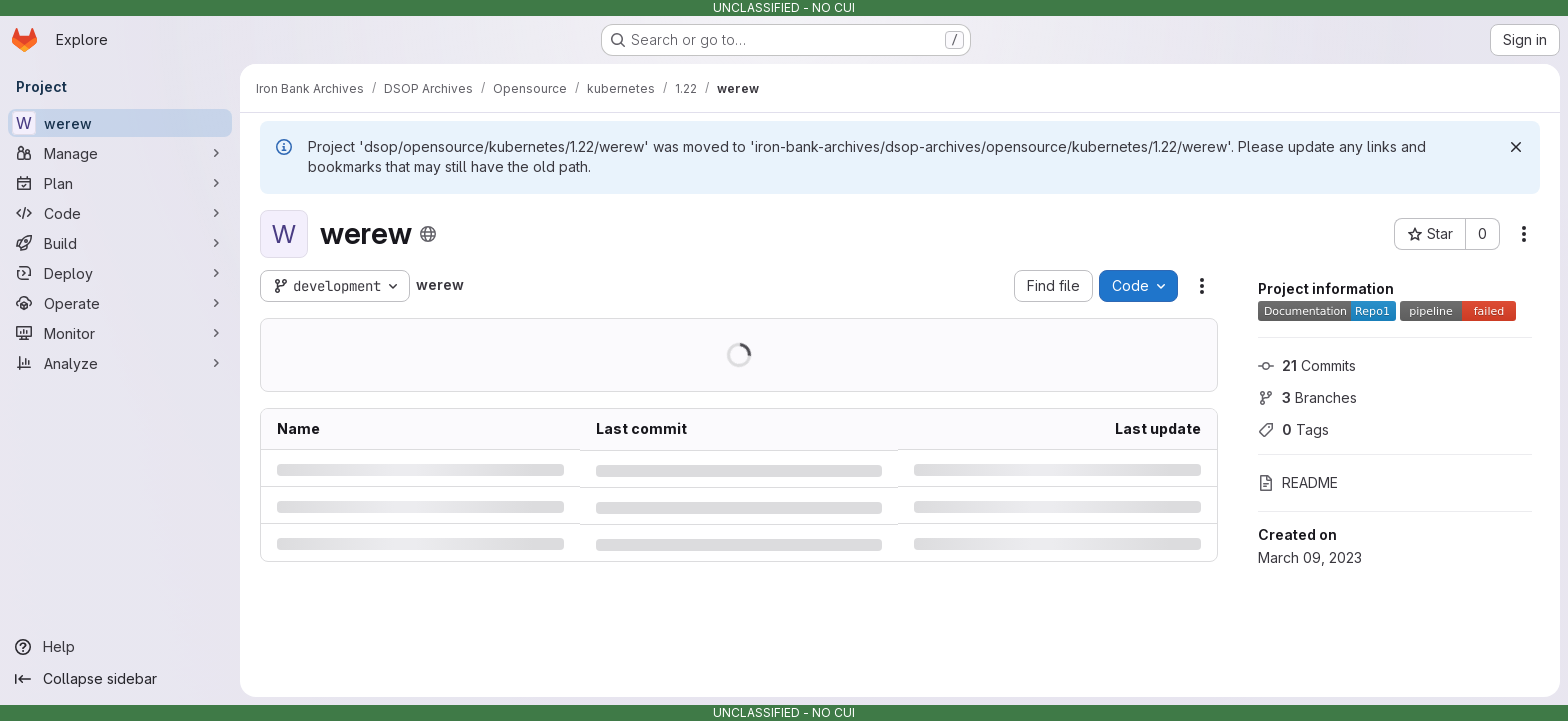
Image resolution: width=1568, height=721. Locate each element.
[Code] (120, 213)
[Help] (120, 647)
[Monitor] (120, 333)
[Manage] (120, 153)
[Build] (120, 243)
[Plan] (120, 183)
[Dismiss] (1516, 147)
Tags (1293, 429)
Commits (1307, 365)
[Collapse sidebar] (120, 679)
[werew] (120, 123)
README (1298, 482)
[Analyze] (120, 363)
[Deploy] (120, 273)
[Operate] (120, 303)
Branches (1307, 397)
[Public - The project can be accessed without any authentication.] (428, 234)
